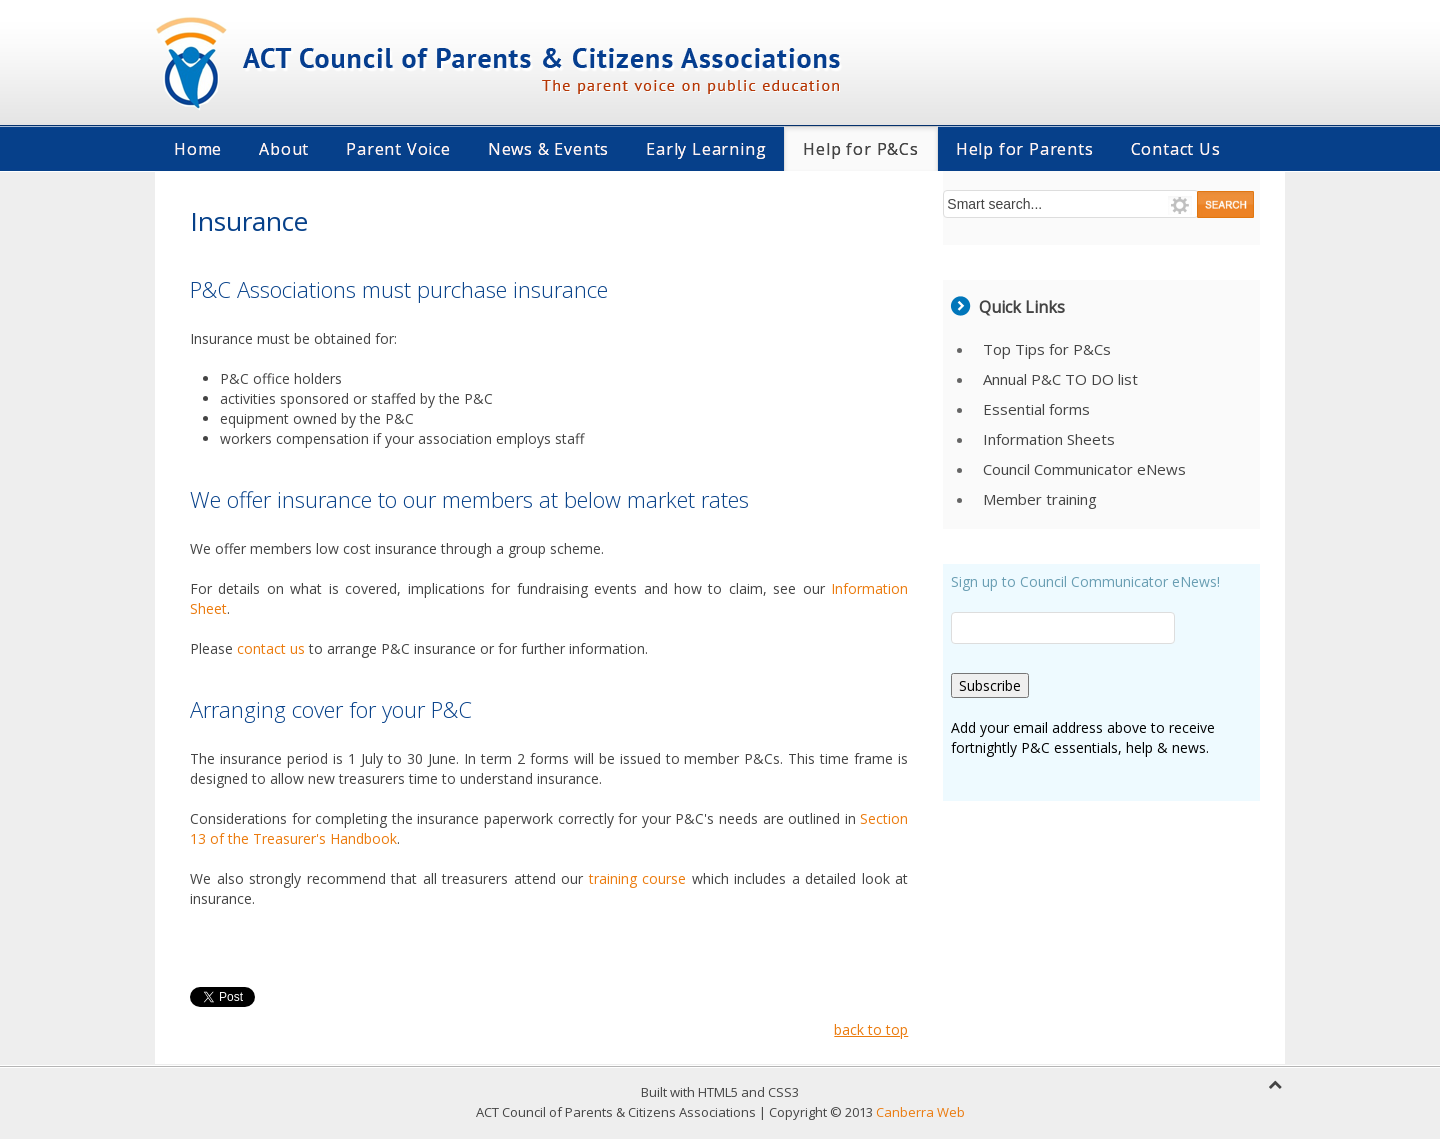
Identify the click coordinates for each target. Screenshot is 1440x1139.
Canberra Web (920, 1112)
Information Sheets (1049, 439)
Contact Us (1176, 149)
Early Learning (706, 149)
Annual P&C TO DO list (1060, 379)
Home (198, 149)
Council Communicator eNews (1084, 469)
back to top (871, 1029)
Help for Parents (1025, 149)
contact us (271, 648)
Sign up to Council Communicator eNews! (1085, 581)
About (284, 149)
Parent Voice (398, 149)
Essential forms (1036, 409)
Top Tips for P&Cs (1047, 349)
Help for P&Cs (860, 149)
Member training (1040, 499)
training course (640, 878)
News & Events (548, 149)
